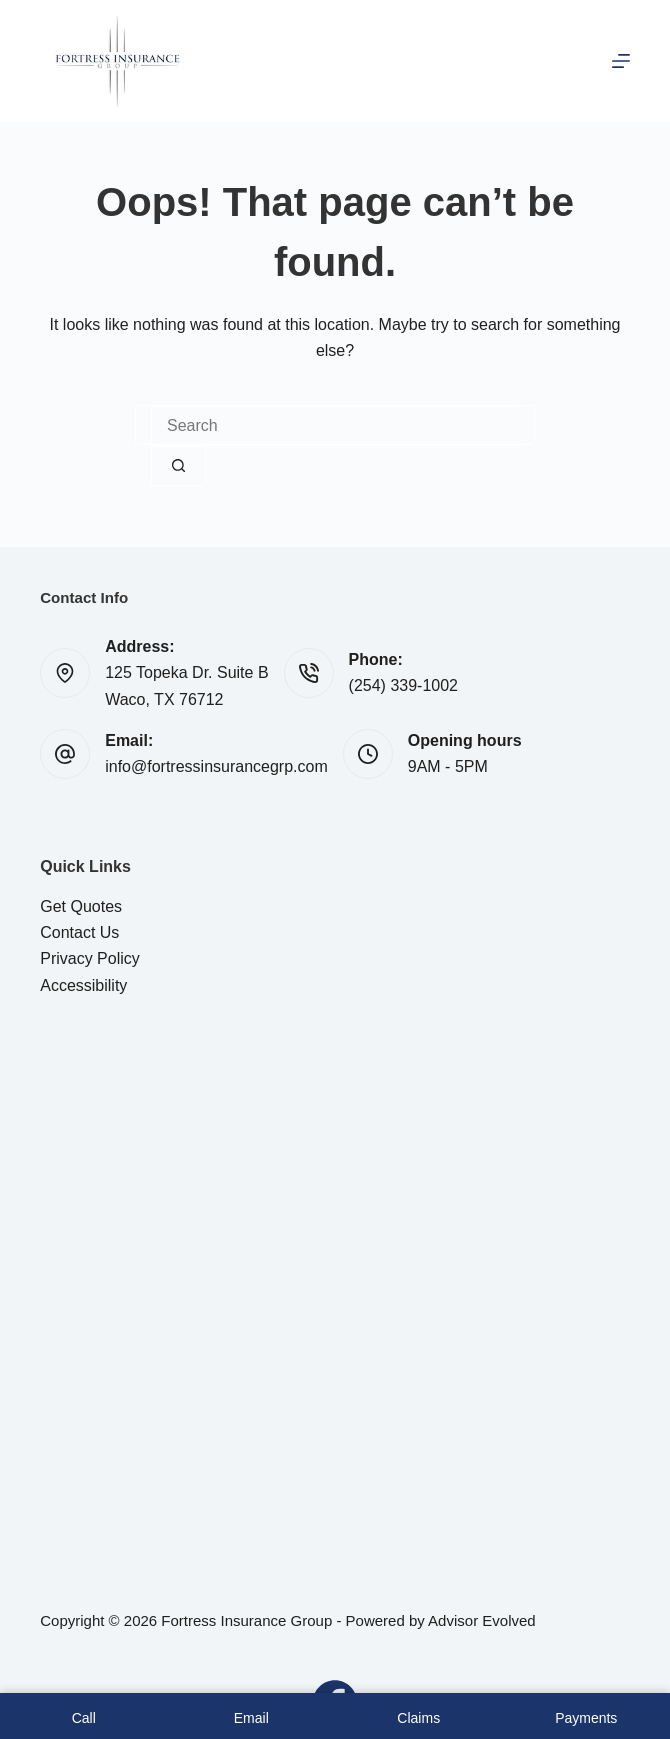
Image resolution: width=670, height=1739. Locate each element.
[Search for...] (335, 426)
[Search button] (178, 466)
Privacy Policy (90, 958)
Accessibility (83, 985)
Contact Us (79, 932)
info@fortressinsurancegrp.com (216, 766)
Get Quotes (81, 906)
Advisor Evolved (482, 1620)
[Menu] (621, 61)
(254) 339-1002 (403, 685)
